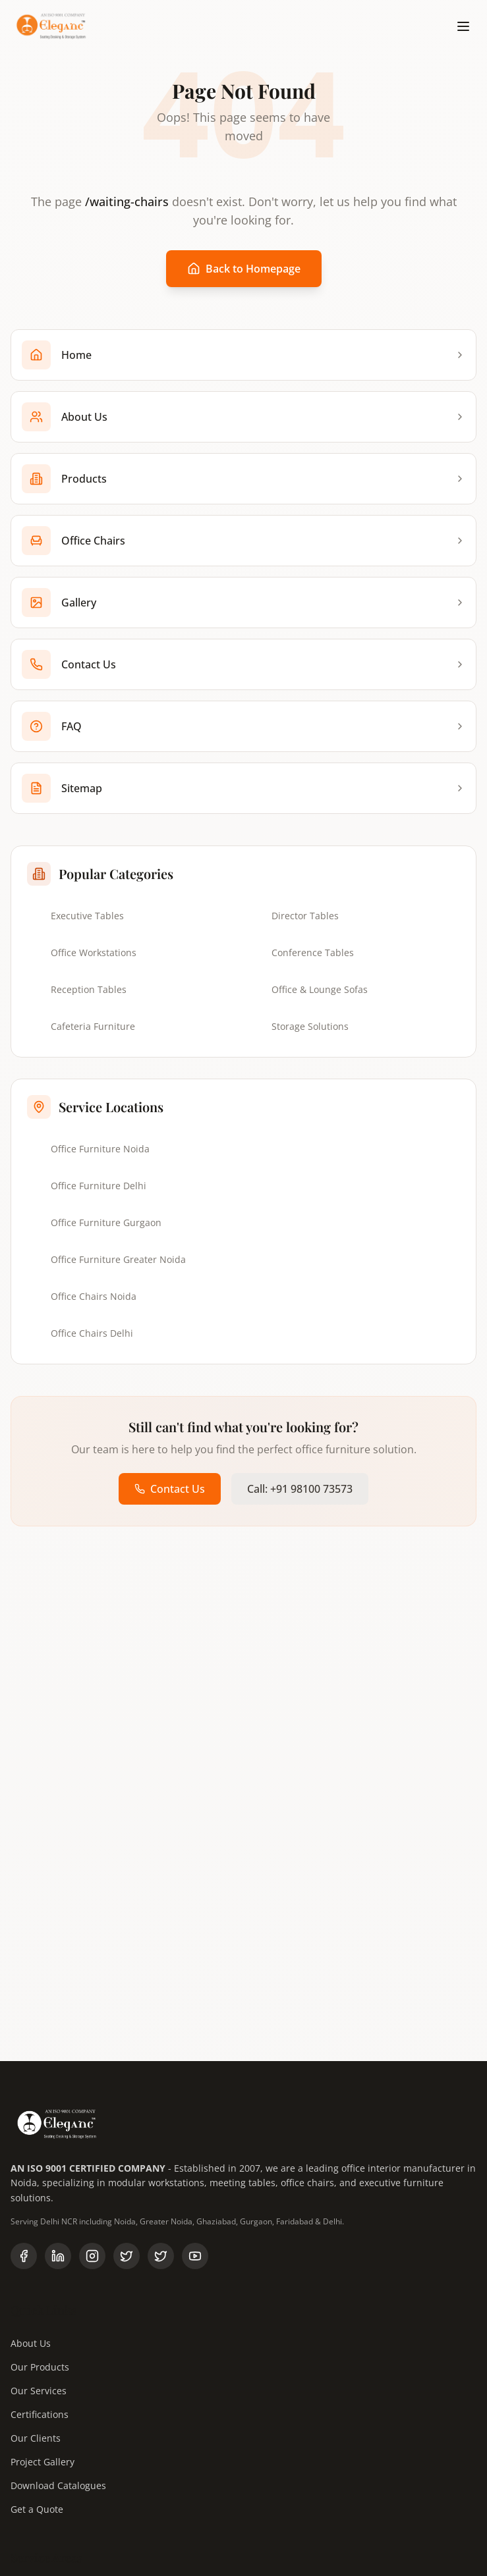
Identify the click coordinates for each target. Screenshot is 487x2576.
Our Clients (36, 2438)
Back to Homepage (244, 268)
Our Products (40, 2367)
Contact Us (169, 1489)
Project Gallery (42, 2461)
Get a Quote (37, 2509)
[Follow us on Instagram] (92, 2256)
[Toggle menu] (463, 26)
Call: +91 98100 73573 (300, 1489)
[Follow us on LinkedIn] (58, 2256)
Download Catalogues (58, 2485)
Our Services (39, 2390)
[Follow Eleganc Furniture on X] (161, 2256)
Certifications (40, 2414)
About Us (31, 2343)
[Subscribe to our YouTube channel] (195, 2256)
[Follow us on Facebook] (24, 2256)
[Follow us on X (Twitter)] (126, 2256)
